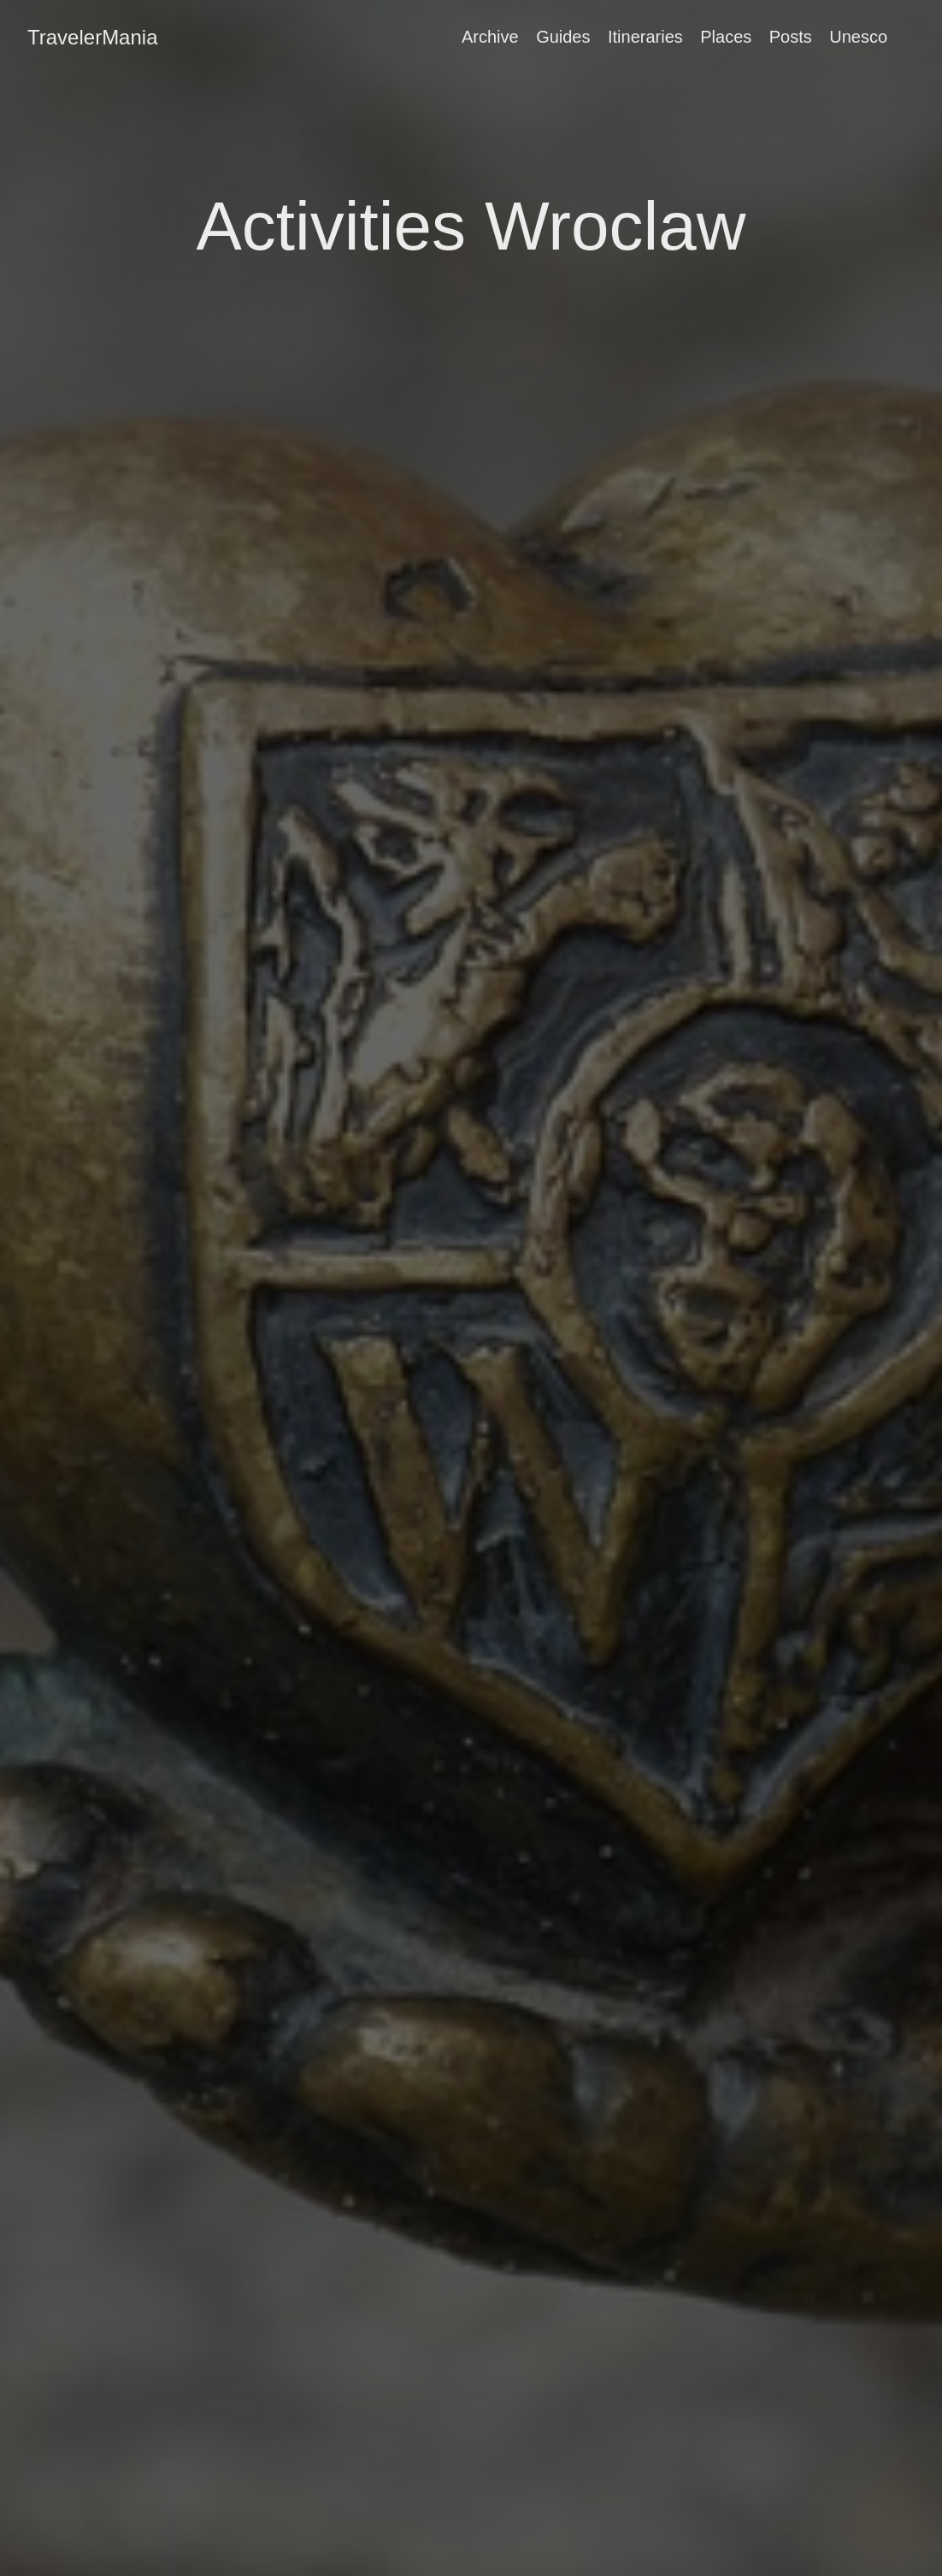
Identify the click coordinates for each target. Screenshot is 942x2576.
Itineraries (645, 36)
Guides (563, 36)
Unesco (858, 36)
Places (725, 36)
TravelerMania (92, 37)
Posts (790, 36)
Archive (490, 36)
